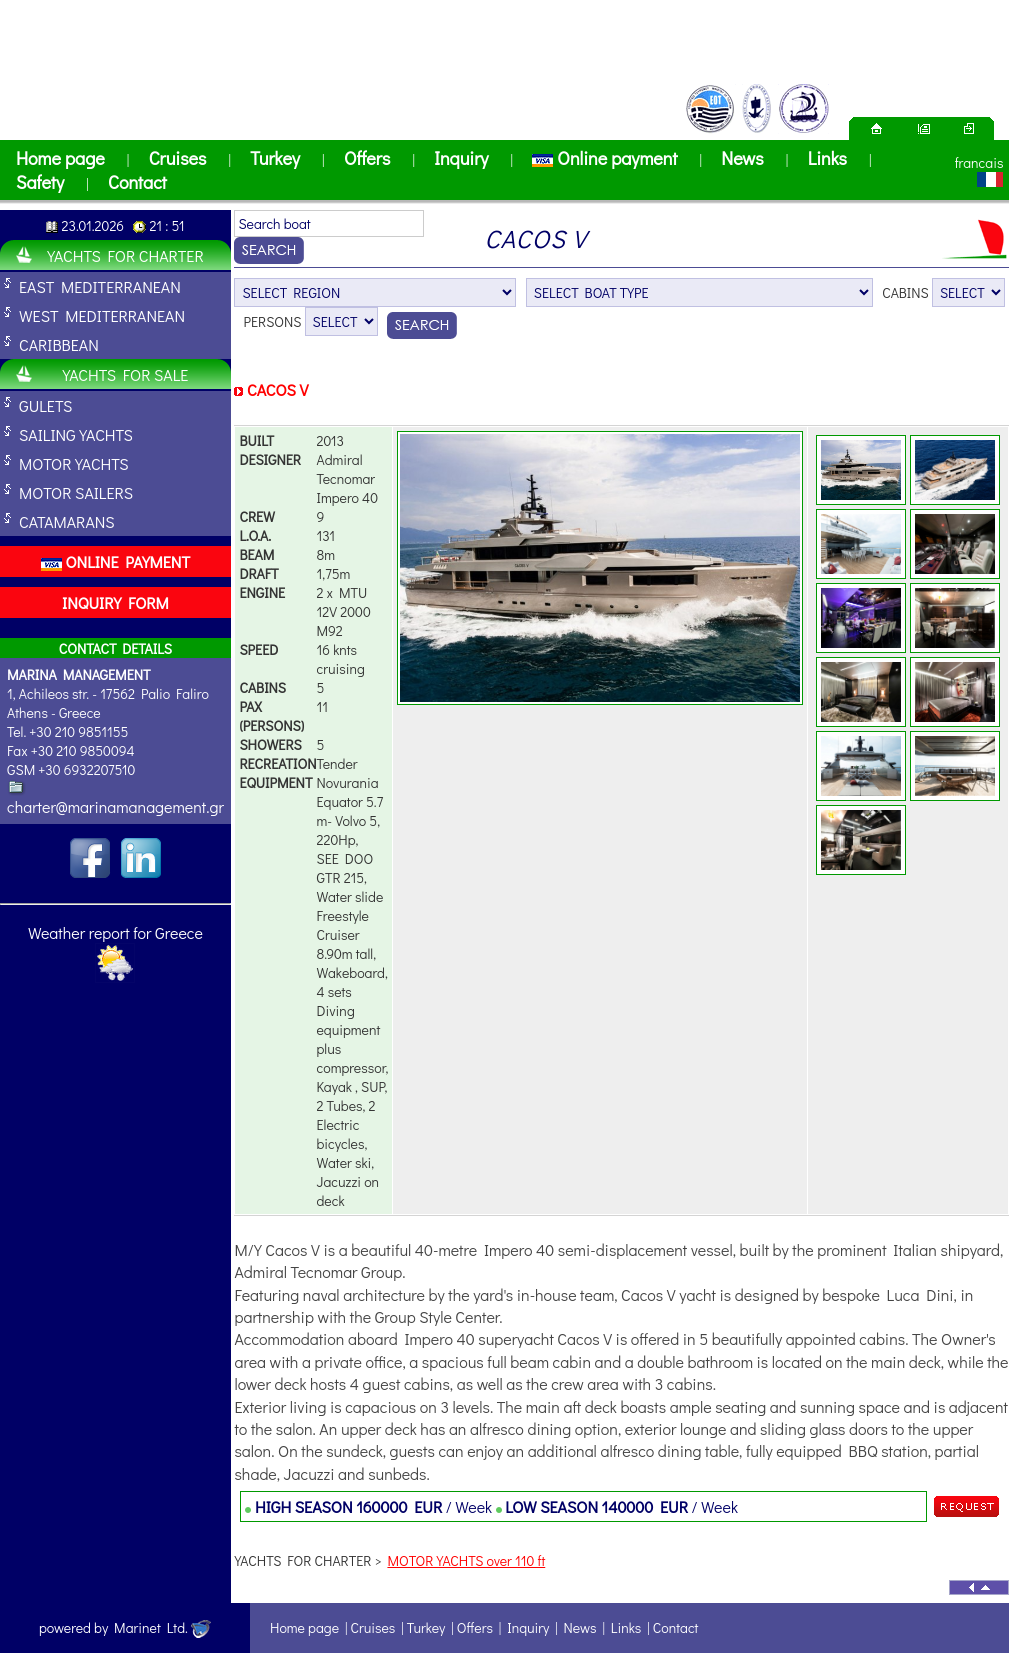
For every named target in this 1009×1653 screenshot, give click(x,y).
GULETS (45, 405)
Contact (137, 182)
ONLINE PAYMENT (115, 561)
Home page (60, 158)
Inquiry (461, 158)
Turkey (275, 158)
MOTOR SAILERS (76, 492)
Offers (367, 158)
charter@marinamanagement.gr (115, 806)
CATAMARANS (67, 521)
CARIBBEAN (59, 344)
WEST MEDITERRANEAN (102, 315)
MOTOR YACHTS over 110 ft (466, 1560)
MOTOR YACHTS (74, 463)
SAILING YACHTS (76, 434)
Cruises (178, 158)
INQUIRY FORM (115, 602)
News (742, 158)
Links (827, 158)
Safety (40, 182)
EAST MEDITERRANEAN (100, 286)
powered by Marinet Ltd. (125, 1627)
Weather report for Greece (115, 932)
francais (979, 162)
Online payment (604, 158)
